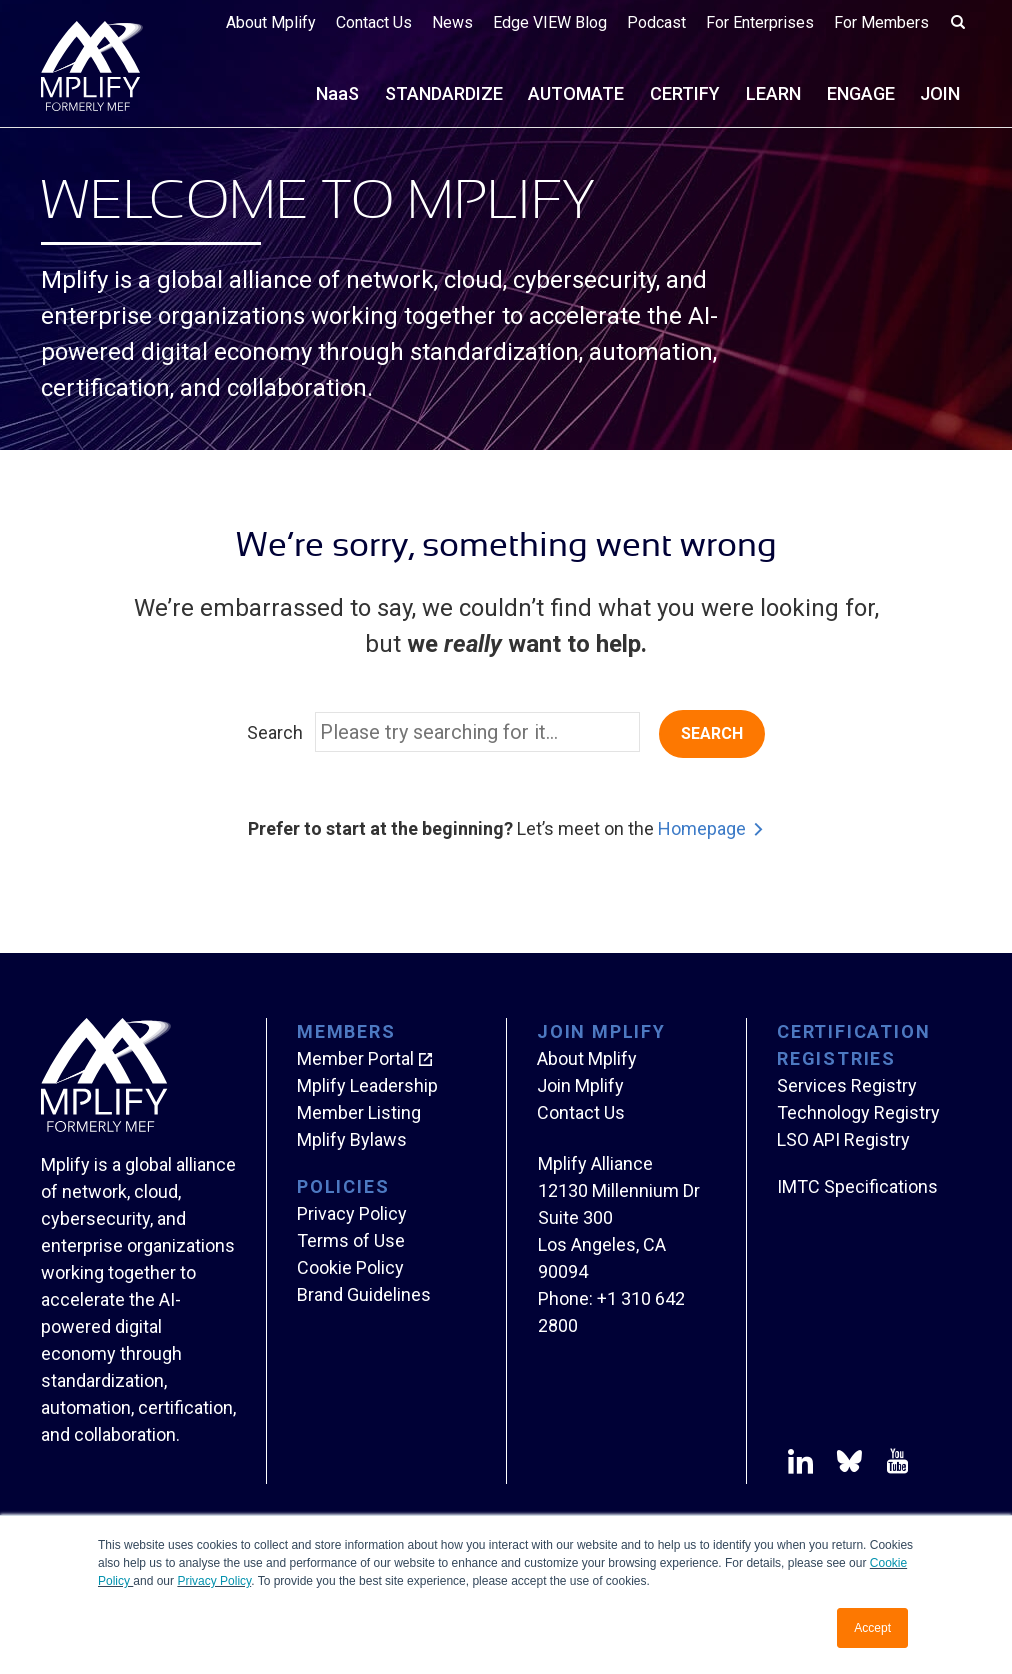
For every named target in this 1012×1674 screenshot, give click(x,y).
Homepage (702, 828)
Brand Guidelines (364, 1294)
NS (337, 93)
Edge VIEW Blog (550, 22)
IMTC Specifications (857, 1186)
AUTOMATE (576, 93)
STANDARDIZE (444, 93)
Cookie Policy (350, 1267)
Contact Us (374, 22)
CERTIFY (685, 93)
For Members (881, 22)
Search (275, 732)
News (452, 22)
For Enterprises (760, 22)
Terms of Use (351, 1240)
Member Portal (355, 1058)
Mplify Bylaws (352, 1139)
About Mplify (271, 22)
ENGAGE (861, 93)
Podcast (656, 22)
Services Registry (847, 1085)
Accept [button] (872, 1628)
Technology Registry (858, 1112)
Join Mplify (580, 1085)
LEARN (773, 93)
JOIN (940, 93)
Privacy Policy (214, 1581)
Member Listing (359, 1112)
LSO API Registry (843, 1139)
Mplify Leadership (367, 1085)
